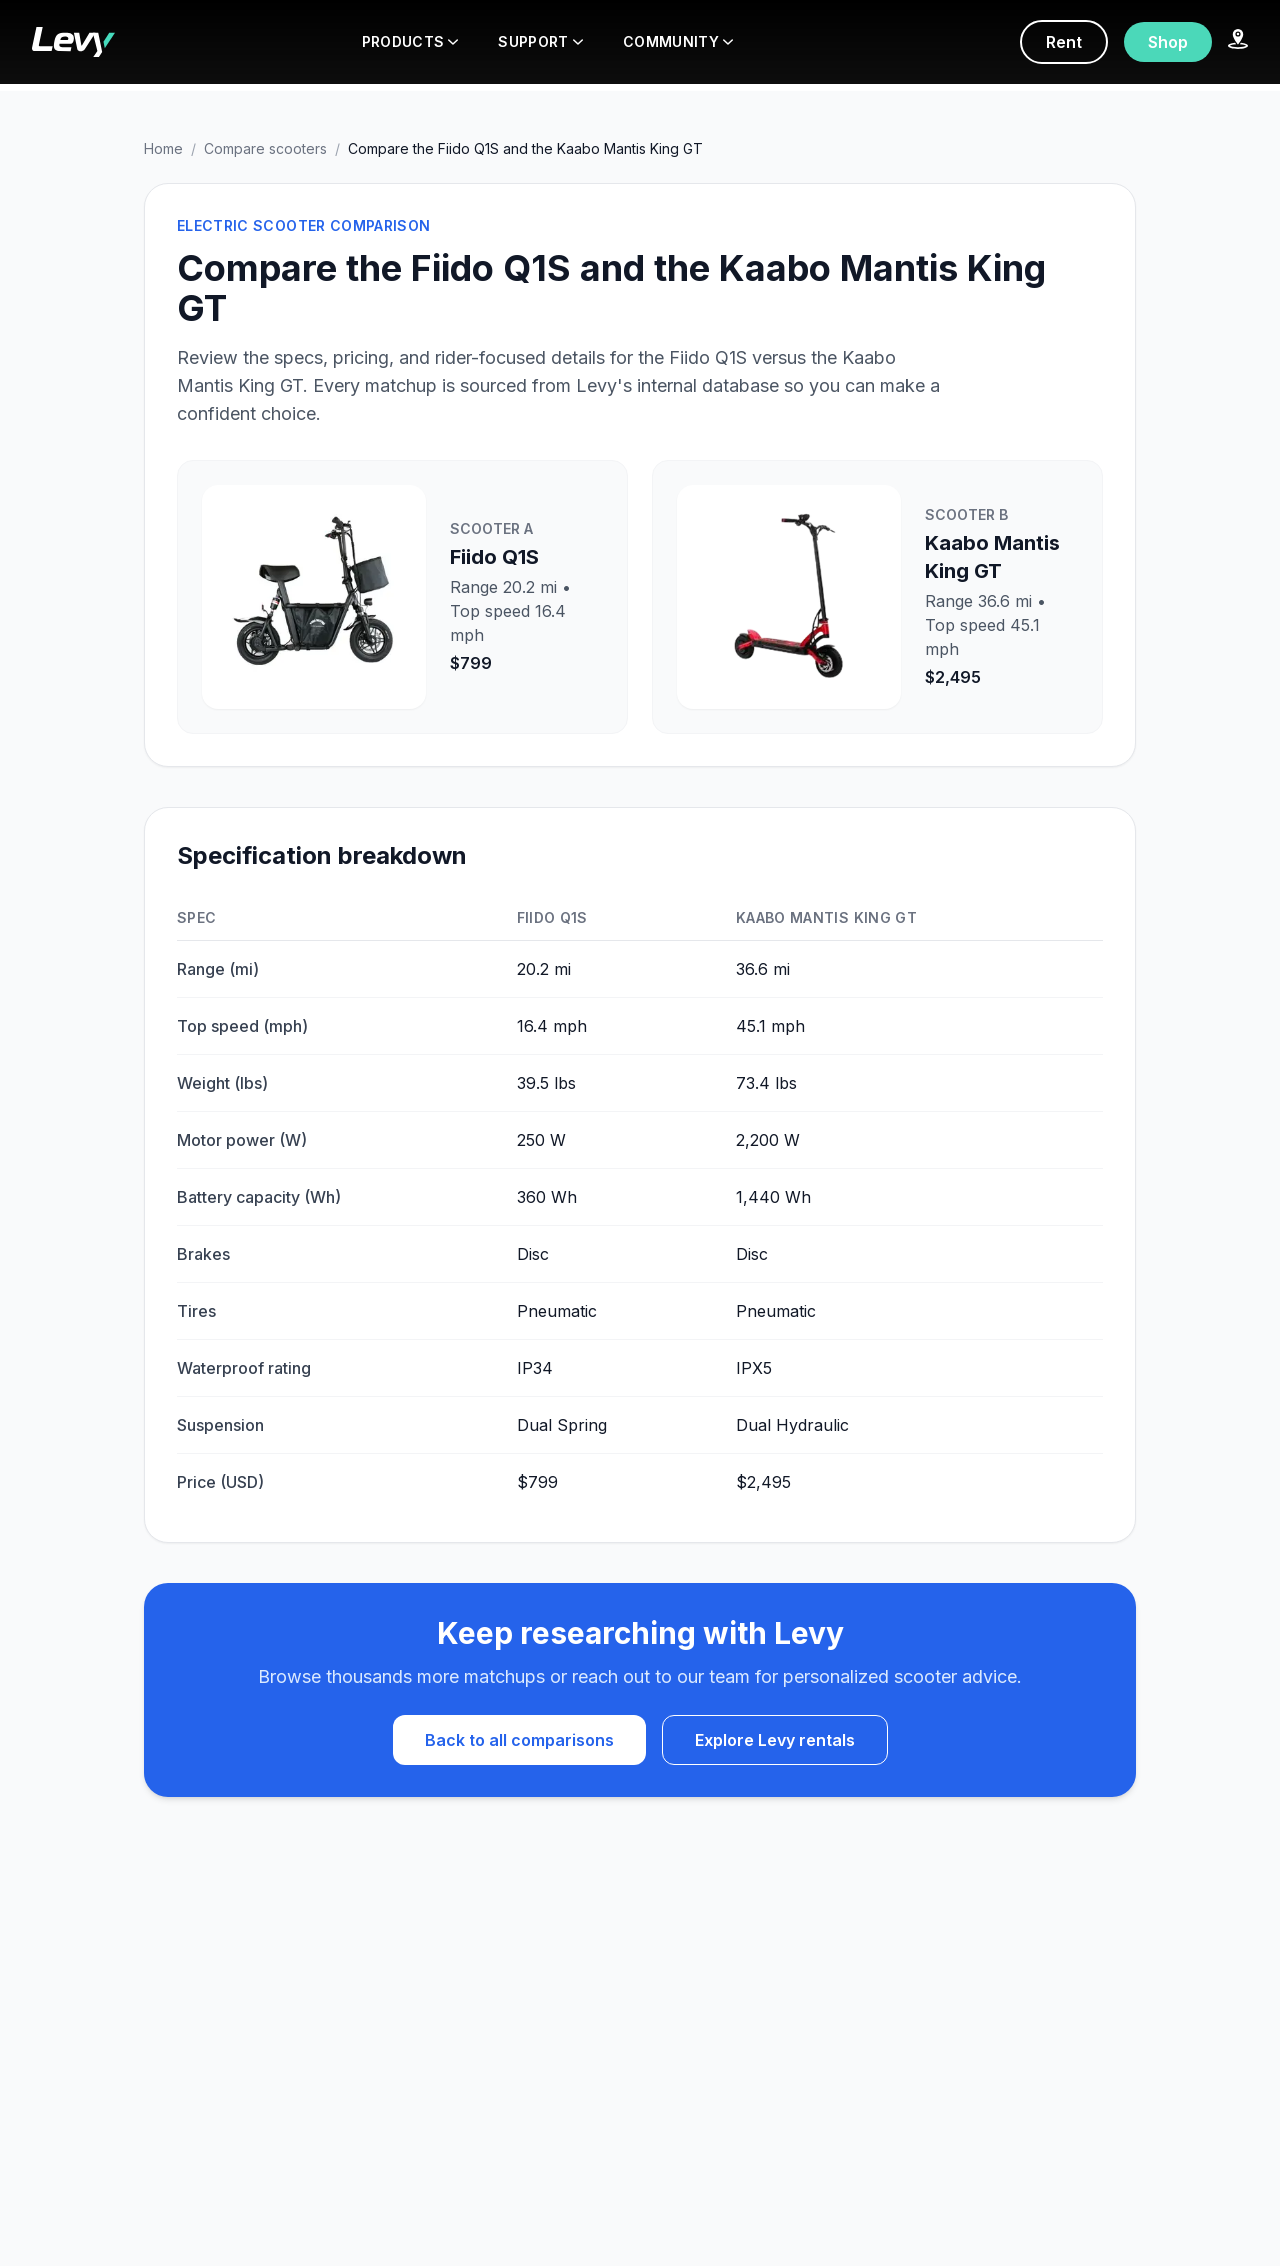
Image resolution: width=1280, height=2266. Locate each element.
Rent (1064, 42)
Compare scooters (265, 148)
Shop (1168, 42)
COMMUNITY (678, 41)
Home (163, 148)
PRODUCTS (410, 41)
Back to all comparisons (519, 1740)
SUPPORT (540, 41)
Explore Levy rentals (775, 1740)
